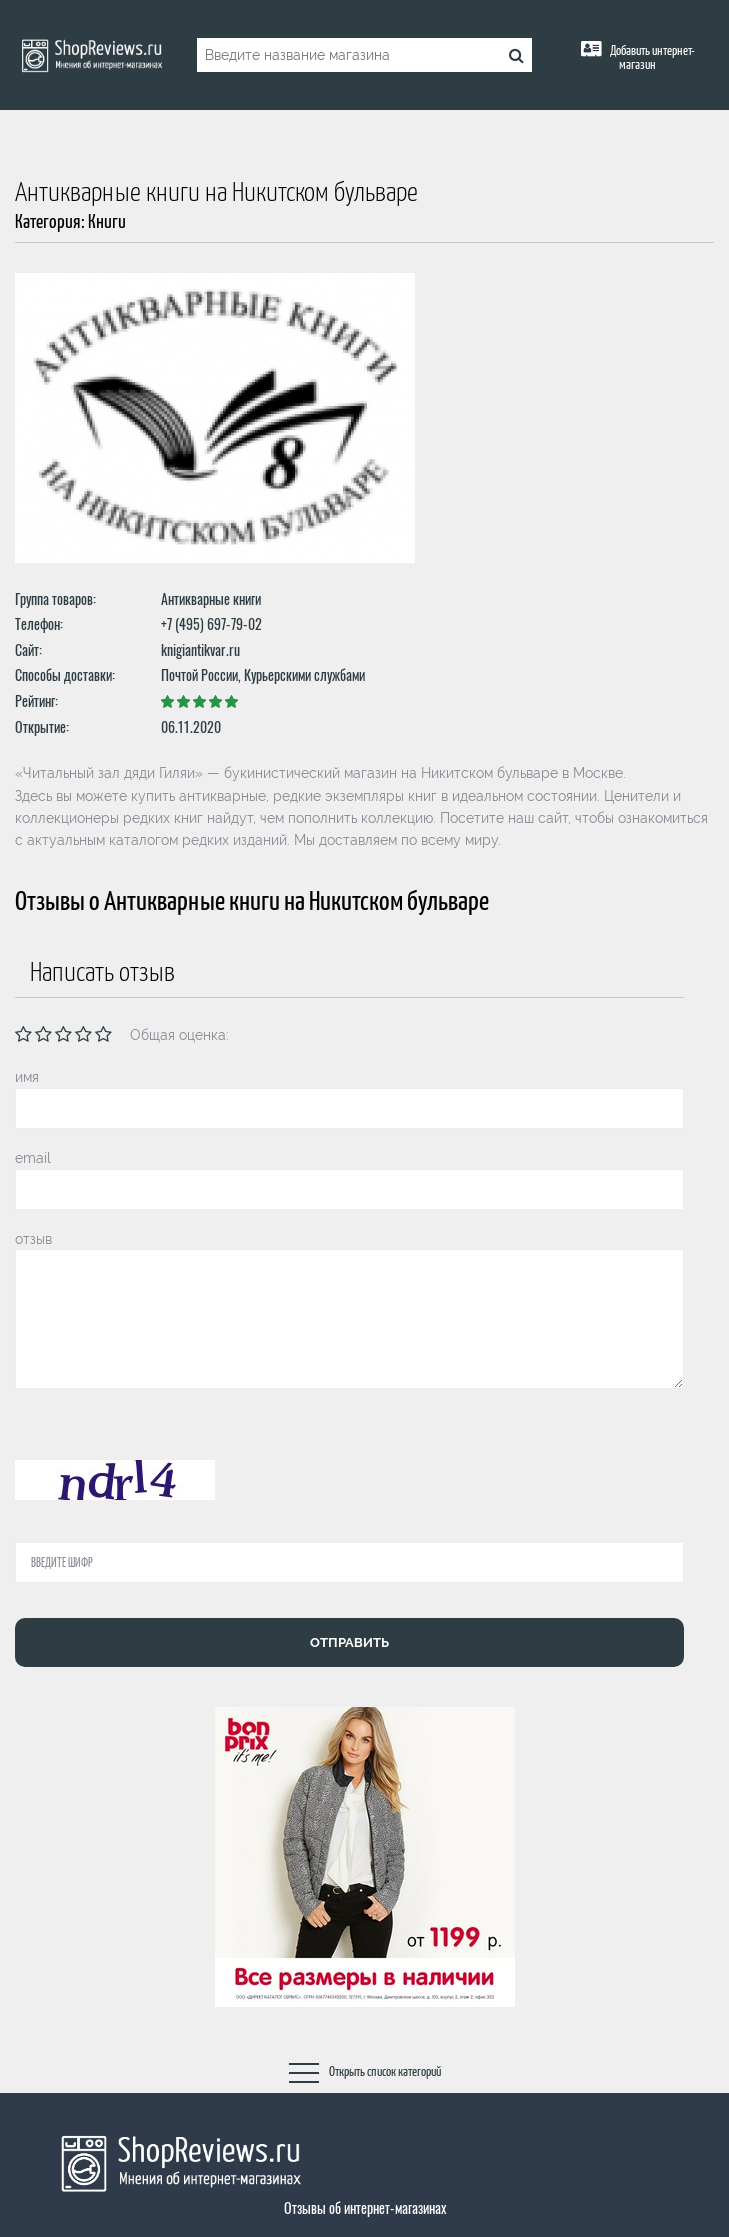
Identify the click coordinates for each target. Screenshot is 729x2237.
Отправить (349, 1642)
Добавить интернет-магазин (651, 58)
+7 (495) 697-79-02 (211, 623)
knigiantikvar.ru (200, 649)
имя (27, 1077)
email (33, 1158)
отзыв (33, 1239)
